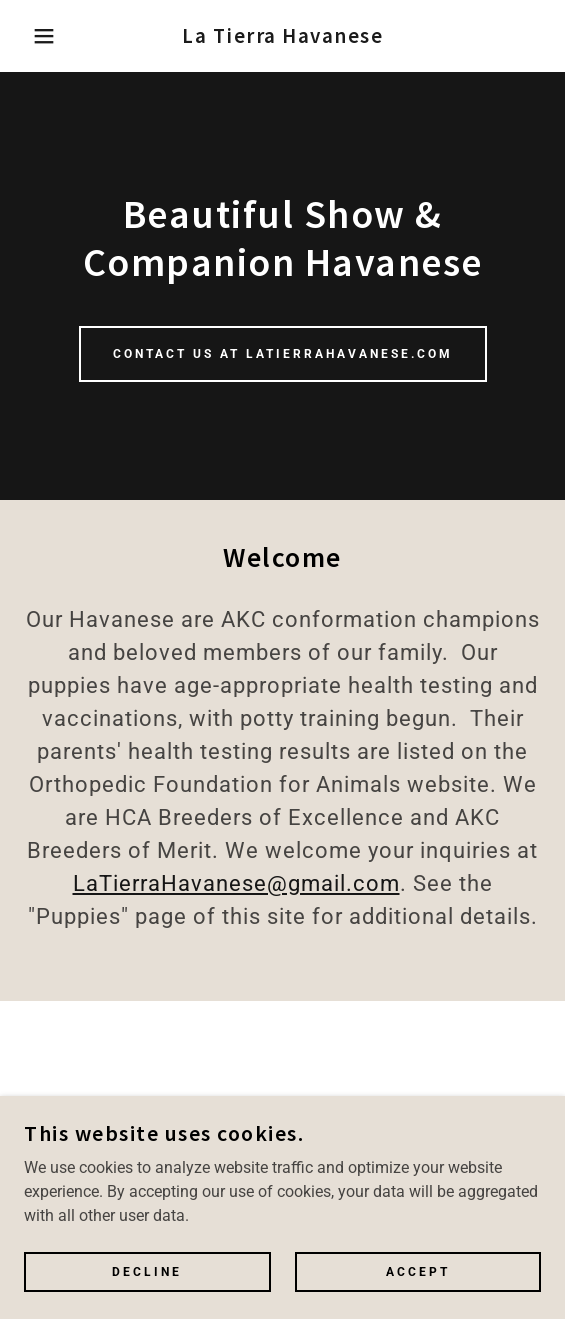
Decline (147, 1271)
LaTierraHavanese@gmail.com (236, 883)
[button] (39, 36)
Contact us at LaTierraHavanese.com (283, 354)
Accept (418, 1271)
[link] (282, 35)
